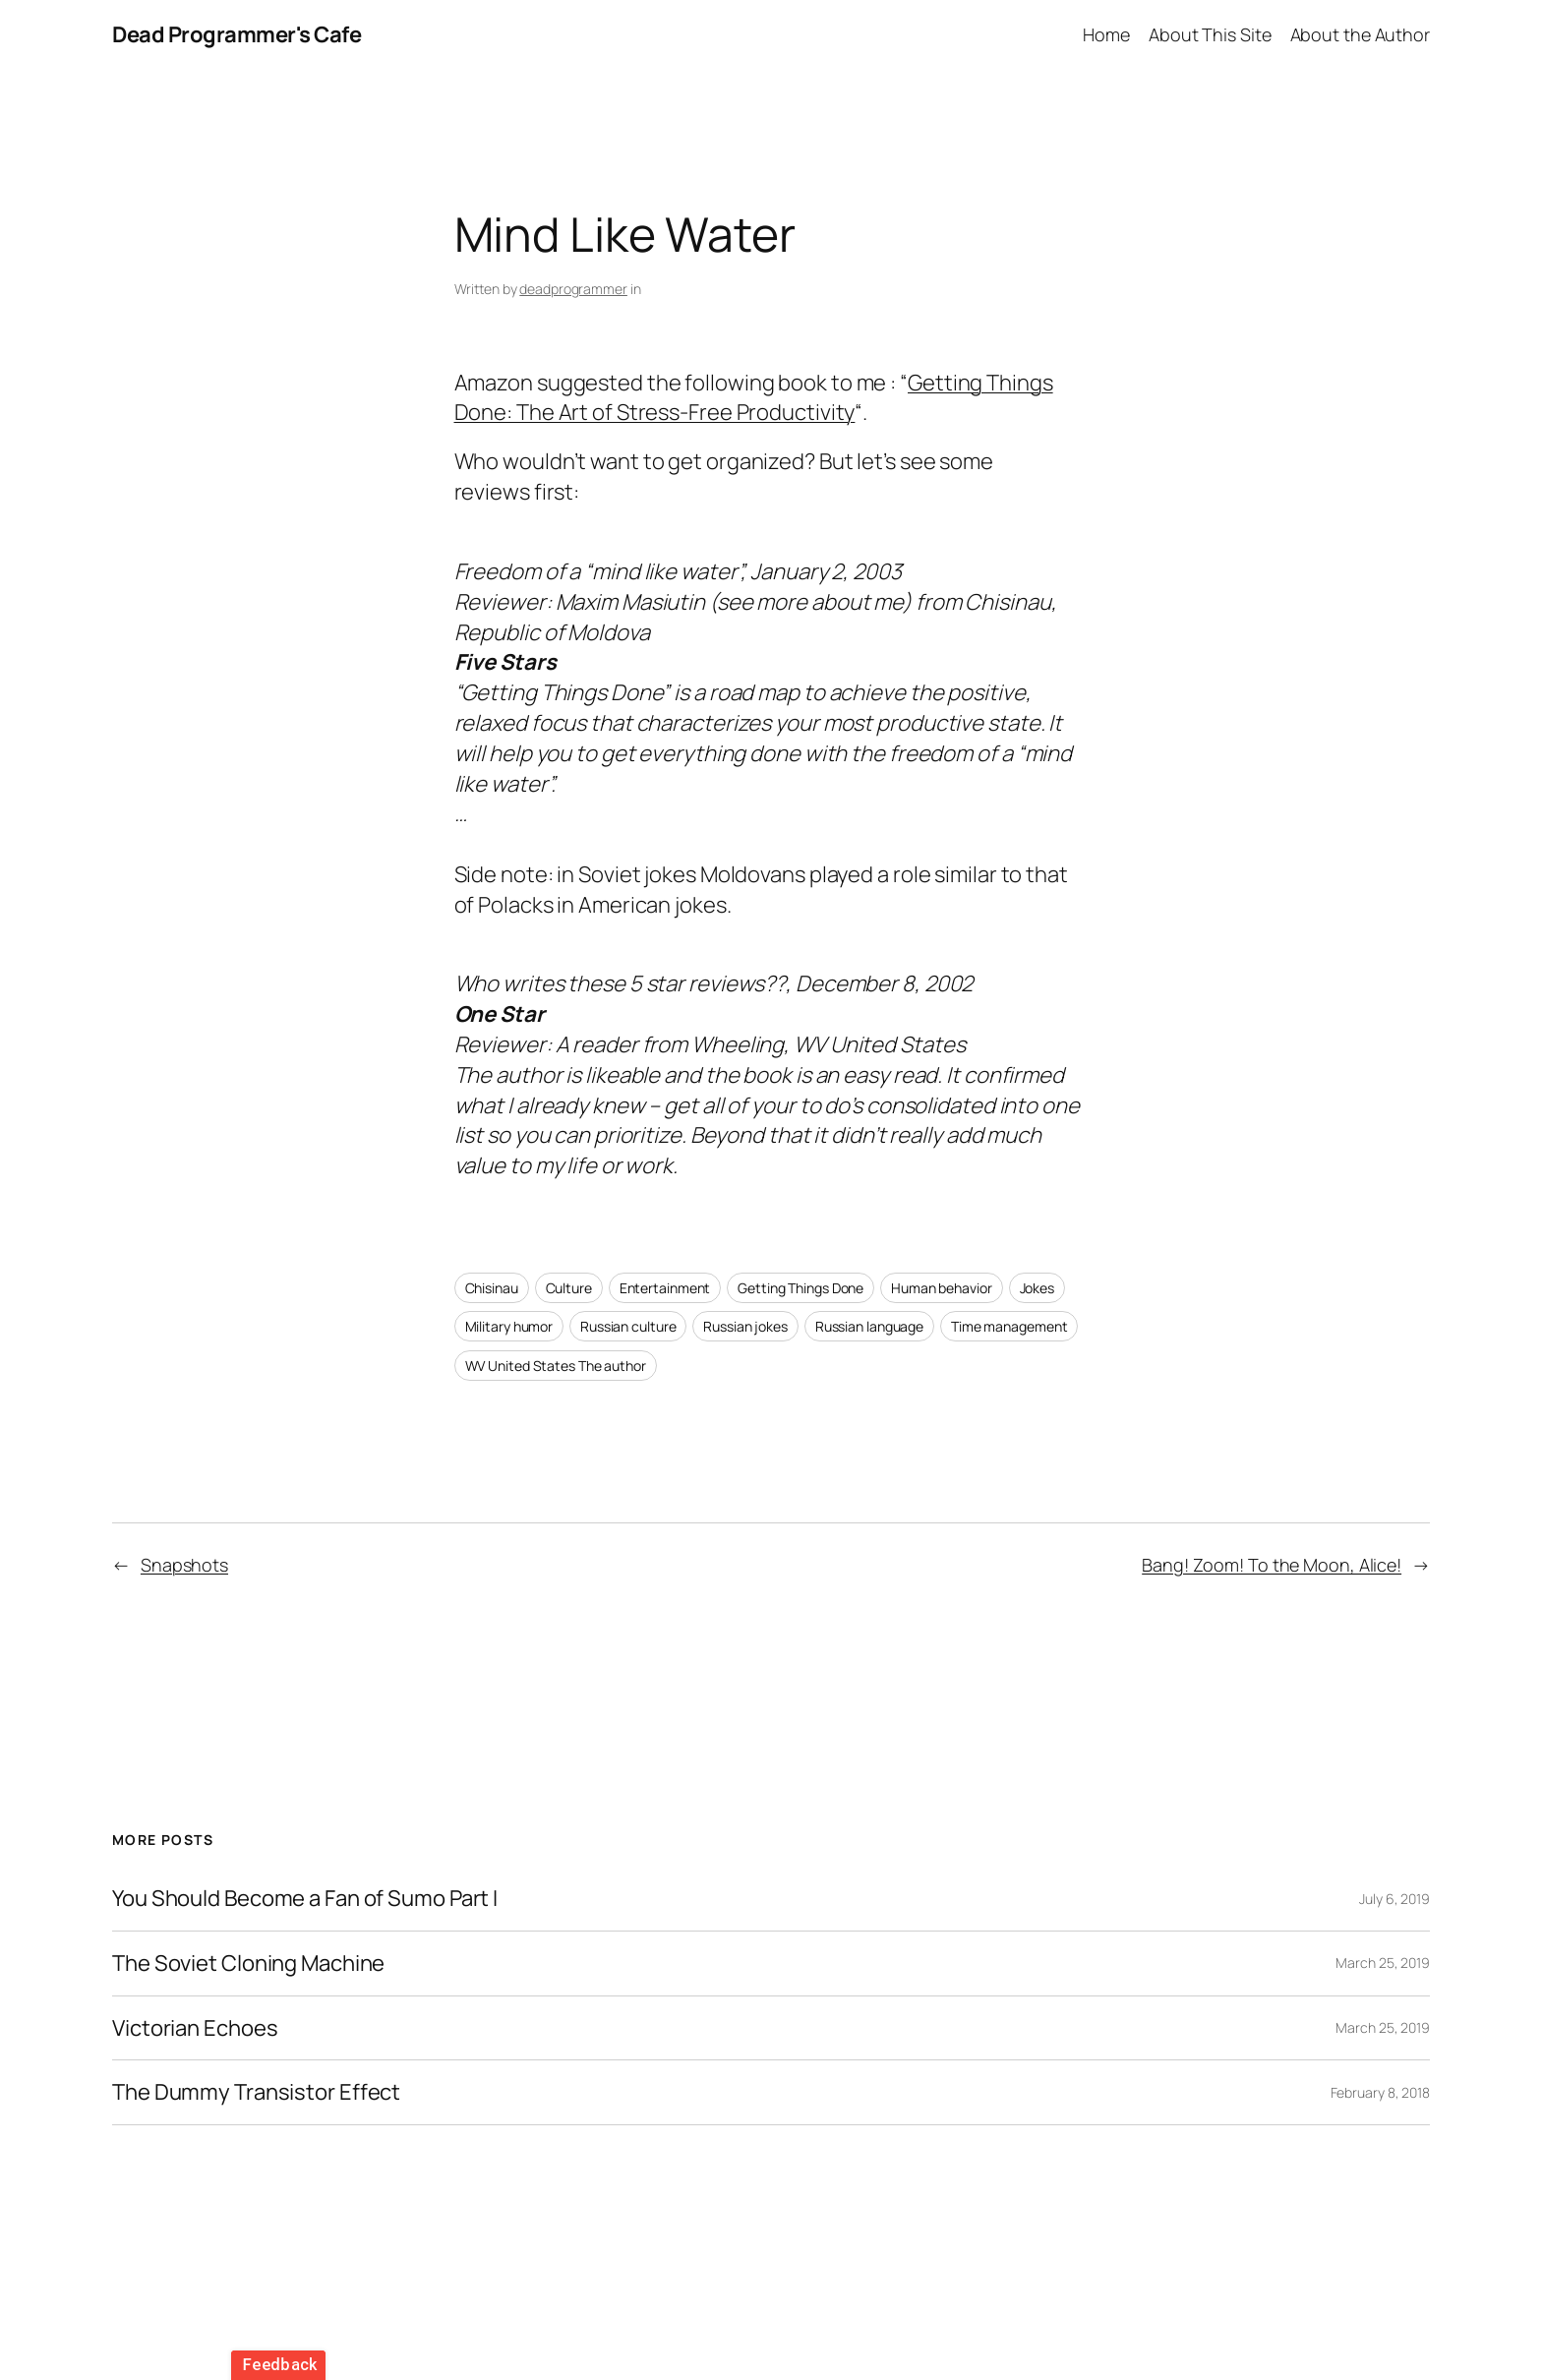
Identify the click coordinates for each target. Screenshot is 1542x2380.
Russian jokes (745, 1326)
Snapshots (184, 1565)
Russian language (869, 1326)
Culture (569, 1288)
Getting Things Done (800, 1288)
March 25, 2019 (1382, 1962)
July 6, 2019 (1394, 1898)
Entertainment (665, 1288)
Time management (1009, 1326)
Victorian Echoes (194, 2028)
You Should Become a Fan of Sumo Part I (305, 1898)
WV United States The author (555, 1365)
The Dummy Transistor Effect (256, 2092)
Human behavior (941, 1288)
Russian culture (628, 1326)
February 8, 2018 (1380, 2092)
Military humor (509, 1326)
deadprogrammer (573, 288)
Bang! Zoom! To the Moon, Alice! (1271, 1565)
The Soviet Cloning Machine (248, 1963)
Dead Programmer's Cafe (236, 34)
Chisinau (491, 1288)
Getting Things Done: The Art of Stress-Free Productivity (753, 398)
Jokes (1037, 1288)
